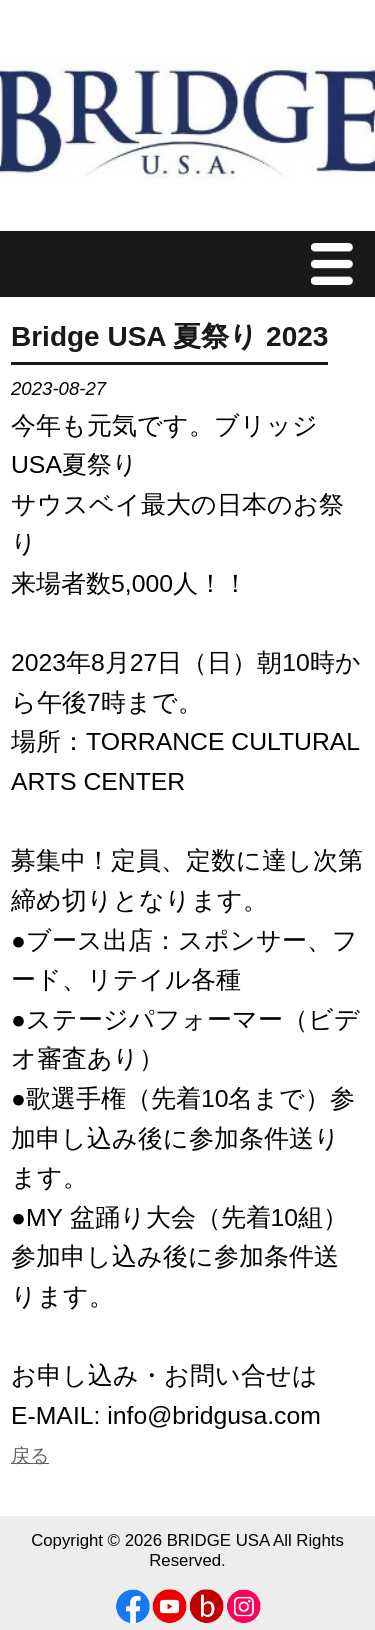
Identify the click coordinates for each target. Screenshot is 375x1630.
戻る (30, 1455)
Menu (337, 263)
